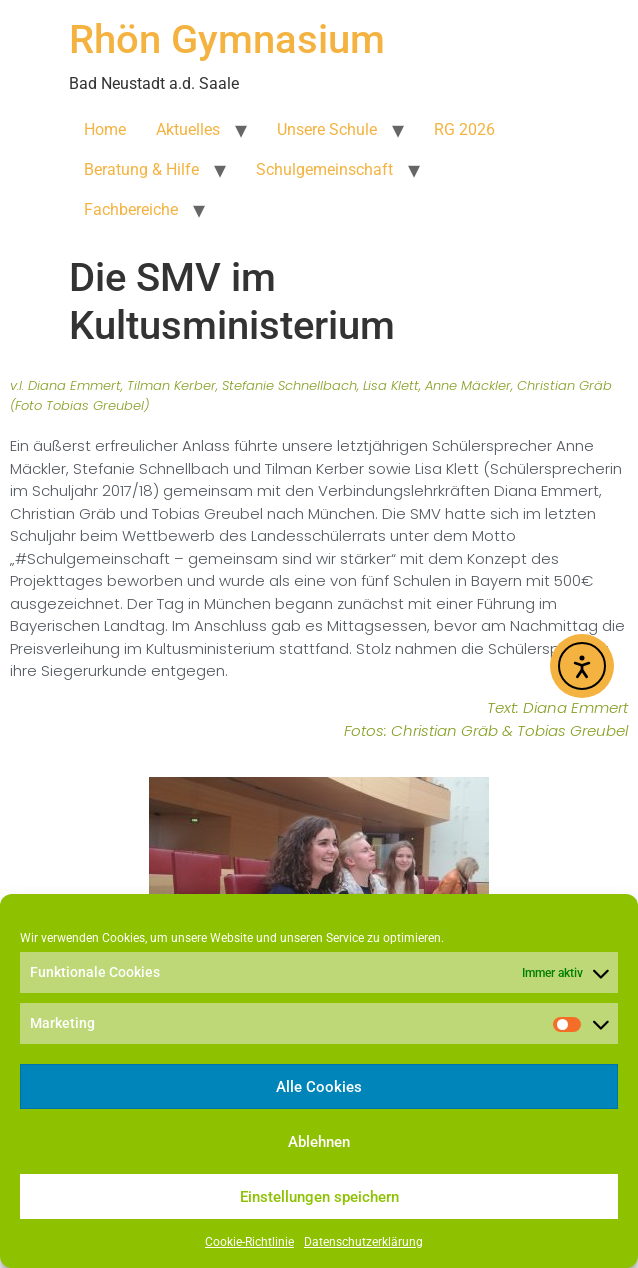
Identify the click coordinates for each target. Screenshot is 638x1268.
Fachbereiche (131, 209)
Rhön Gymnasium (227, 39)
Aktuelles (188, 129)
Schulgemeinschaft (324, 169)
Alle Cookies (319, 1087)
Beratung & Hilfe (141, 169)
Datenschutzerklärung (363, 1242)
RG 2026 (464, 129)
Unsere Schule (327, 129)
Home (105, 129)
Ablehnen (319, 1142)
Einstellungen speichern (319, 1197)
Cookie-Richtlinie (249, 1242)
